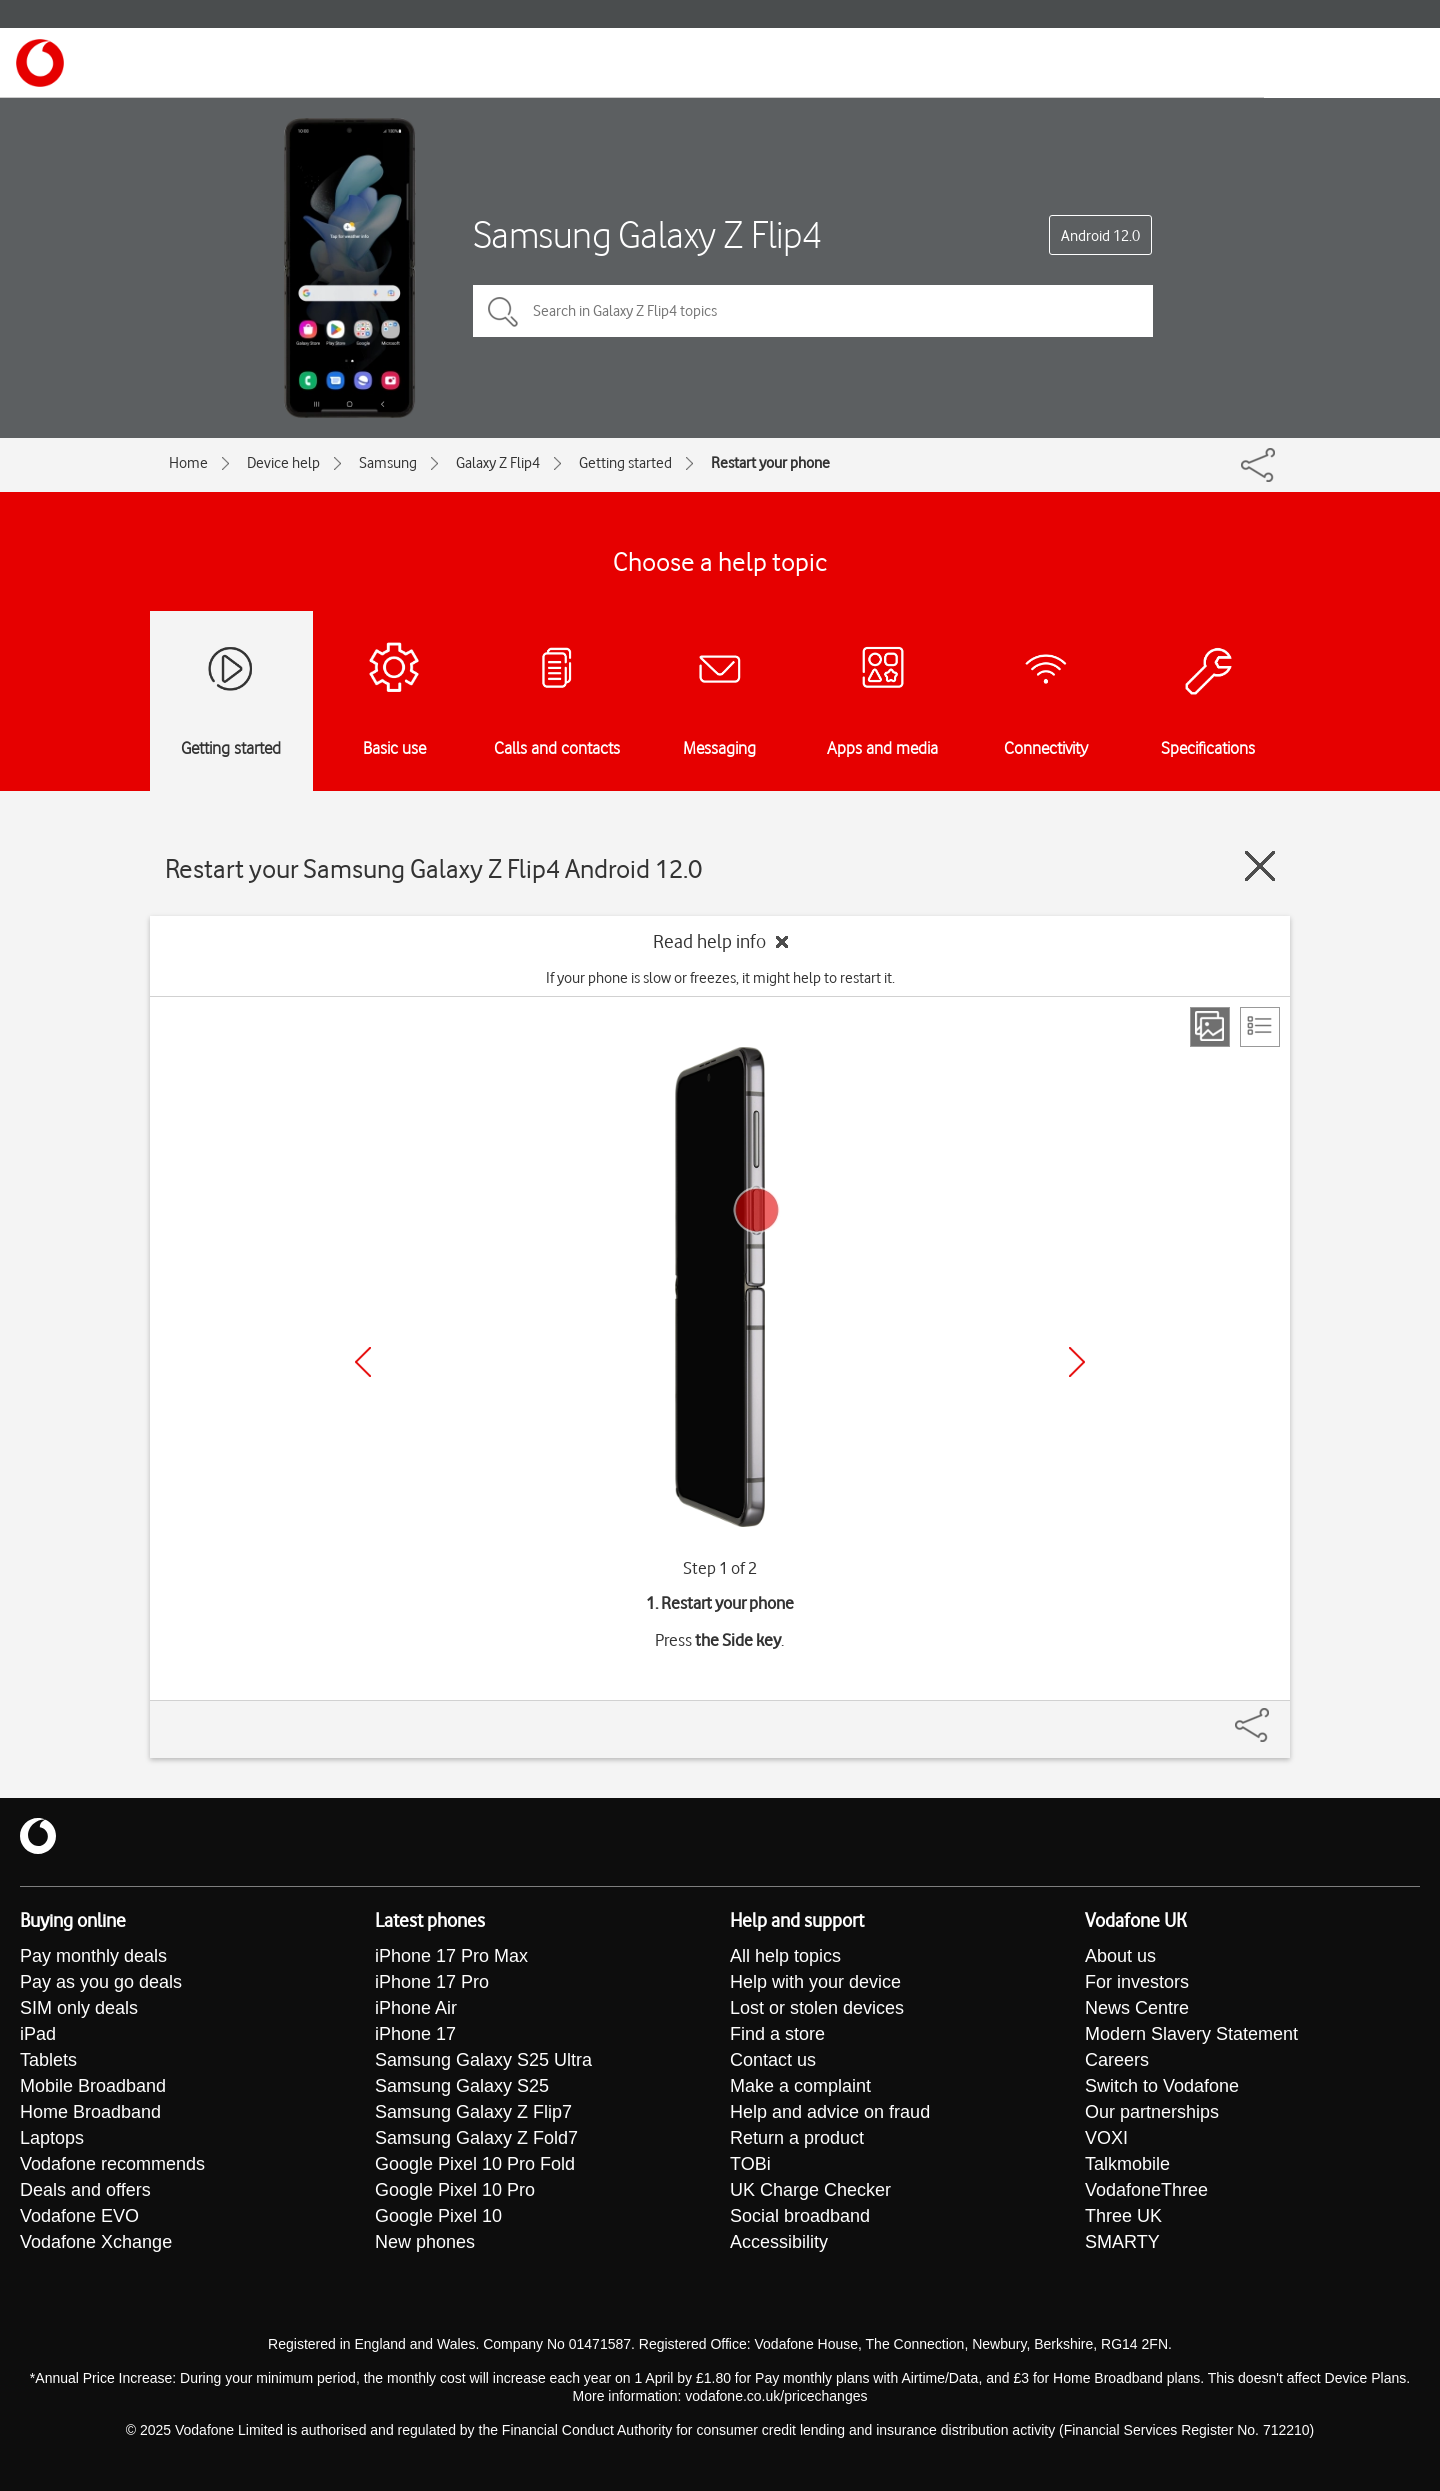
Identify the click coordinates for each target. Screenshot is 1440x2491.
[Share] (1276, 1715)
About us (1120, 1956)
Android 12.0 (1100, 236)
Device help (283, 463)
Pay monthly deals (93, 1956)
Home (188, 463)
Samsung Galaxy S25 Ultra (483, 2060)
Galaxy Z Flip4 (498, 463)
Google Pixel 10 (438, 2216)
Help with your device (815, 1982)
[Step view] (1210, 1027)
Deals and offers (85, 2190)
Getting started (625, 463)
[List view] (1260, 1027)
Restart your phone (770, 463)
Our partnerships (1152, 2112)
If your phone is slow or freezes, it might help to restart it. (720, 978)
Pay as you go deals (101, 1982)
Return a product (797, 2138)
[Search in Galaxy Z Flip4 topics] (813, 311)
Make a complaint (800, 2086)
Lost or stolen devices (817, 2008)
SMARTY (1122, 2242)
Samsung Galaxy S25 (462, 2086)
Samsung (388, 463)
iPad (38, 2034)
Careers (1117, 2060)
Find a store (777, 2034)
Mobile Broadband (93, 2086)
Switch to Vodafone (1162, 2086)
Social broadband (800, 2216)
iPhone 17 (415, 2034)
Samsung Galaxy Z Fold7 (476, 2138)
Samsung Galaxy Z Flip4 (647, 234)
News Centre (1137, 2008)
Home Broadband (90, 2112)
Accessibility (779, 2242)
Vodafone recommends (112, 2164)
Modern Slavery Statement (1191, 2034)
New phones (425, 2242)
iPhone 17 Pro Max (451, 1956)
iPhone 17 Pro (432, 1982)
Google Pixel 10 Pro (455, 2190)
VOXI (1106, 2138)
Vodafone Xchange (96, 2242)
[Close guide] (1260, 866)
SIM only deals (79, 2008)
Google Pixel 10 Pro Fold (475, 2164)
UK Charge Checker (810, 2190)
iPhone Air (416, 2008)
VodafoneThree (1146, 2190)
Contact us (773, 2060)
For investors (1137, 1982)
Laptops (52, 2138)
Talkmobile (1127, 2164)
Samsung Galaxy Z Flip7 (473, 2112)
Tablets (48, 2060)
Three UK (1123, 2216)
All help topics (785, 1956)
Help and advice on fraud (830, 2112)
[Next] (1077, 1362)
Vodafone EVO (79, 2216)
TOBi (750, 2164)
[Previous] (363, 1362)
